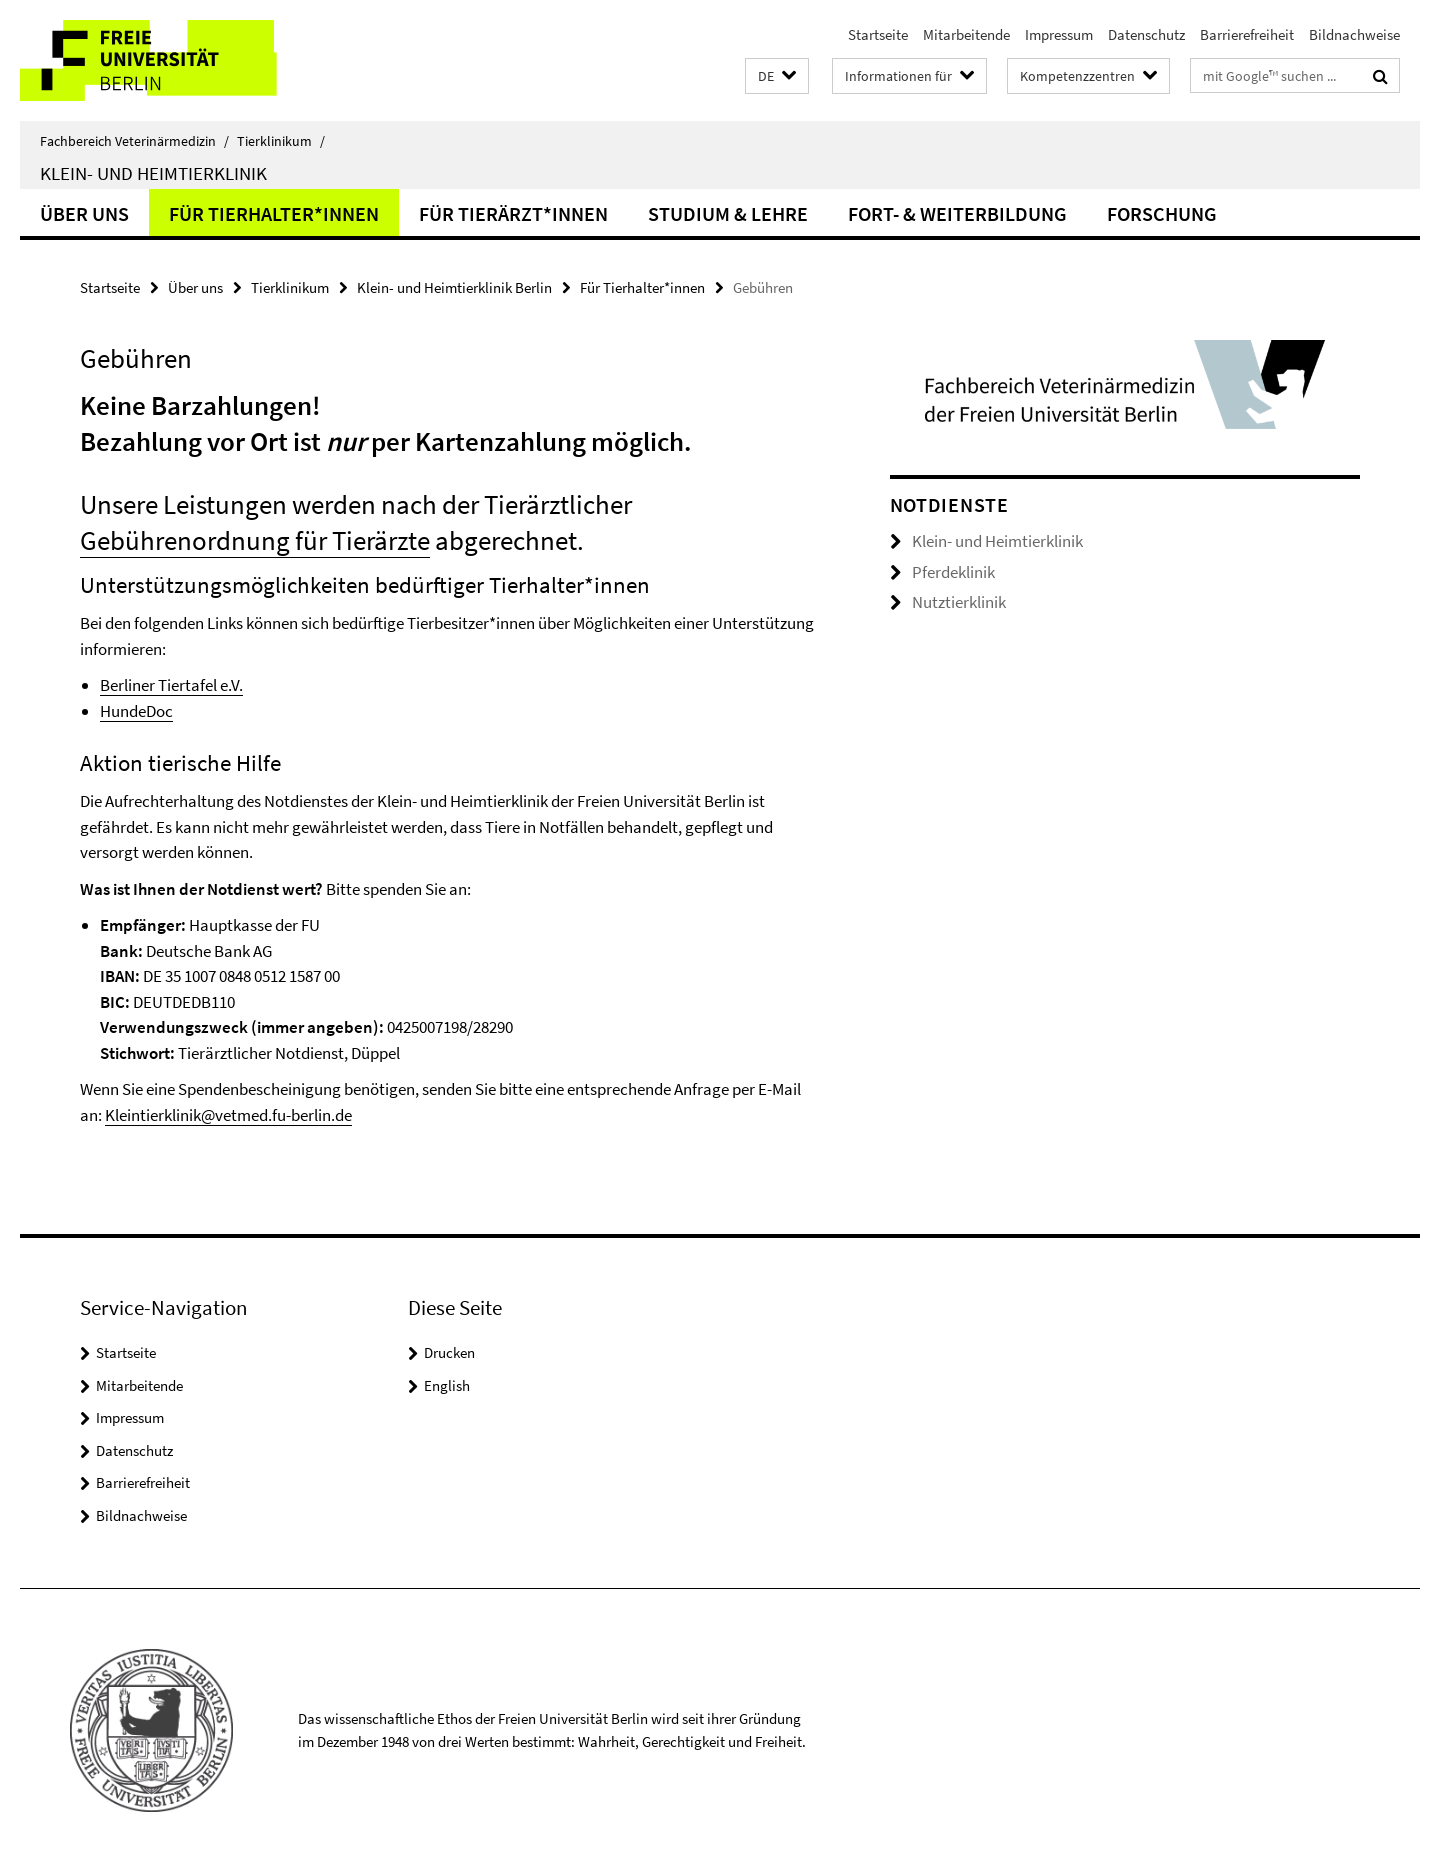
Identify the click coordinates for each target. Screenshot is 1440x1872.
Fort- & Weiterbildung (957, 213)
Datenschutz (1146, 34)
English (447, 1385)
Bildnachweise (1354, 34)
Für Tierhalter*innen (274, 213)
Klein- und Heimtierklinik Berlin (454, 287)
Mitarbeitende (966, 34)
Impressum (1059, 34)
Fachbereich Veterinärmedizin (134, 141)
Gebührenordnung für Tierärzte (255, 540)
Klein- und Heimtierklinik (153, 173)
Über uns (84, 213)
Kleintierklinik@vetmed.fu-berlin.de (228, 1115)
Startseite (878, 34)
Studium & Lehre (728, 213)
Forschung (1162, 213)
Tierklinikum (281, 141)
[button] (777, 76)
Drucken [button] (449, 1352)
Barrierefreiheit (1247, 34)
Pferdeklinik (953, 572)
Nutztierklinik (959, 602)
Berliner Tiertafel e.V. (171, 685)
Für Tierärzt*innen (513, 213)
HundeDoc (136, 711)
